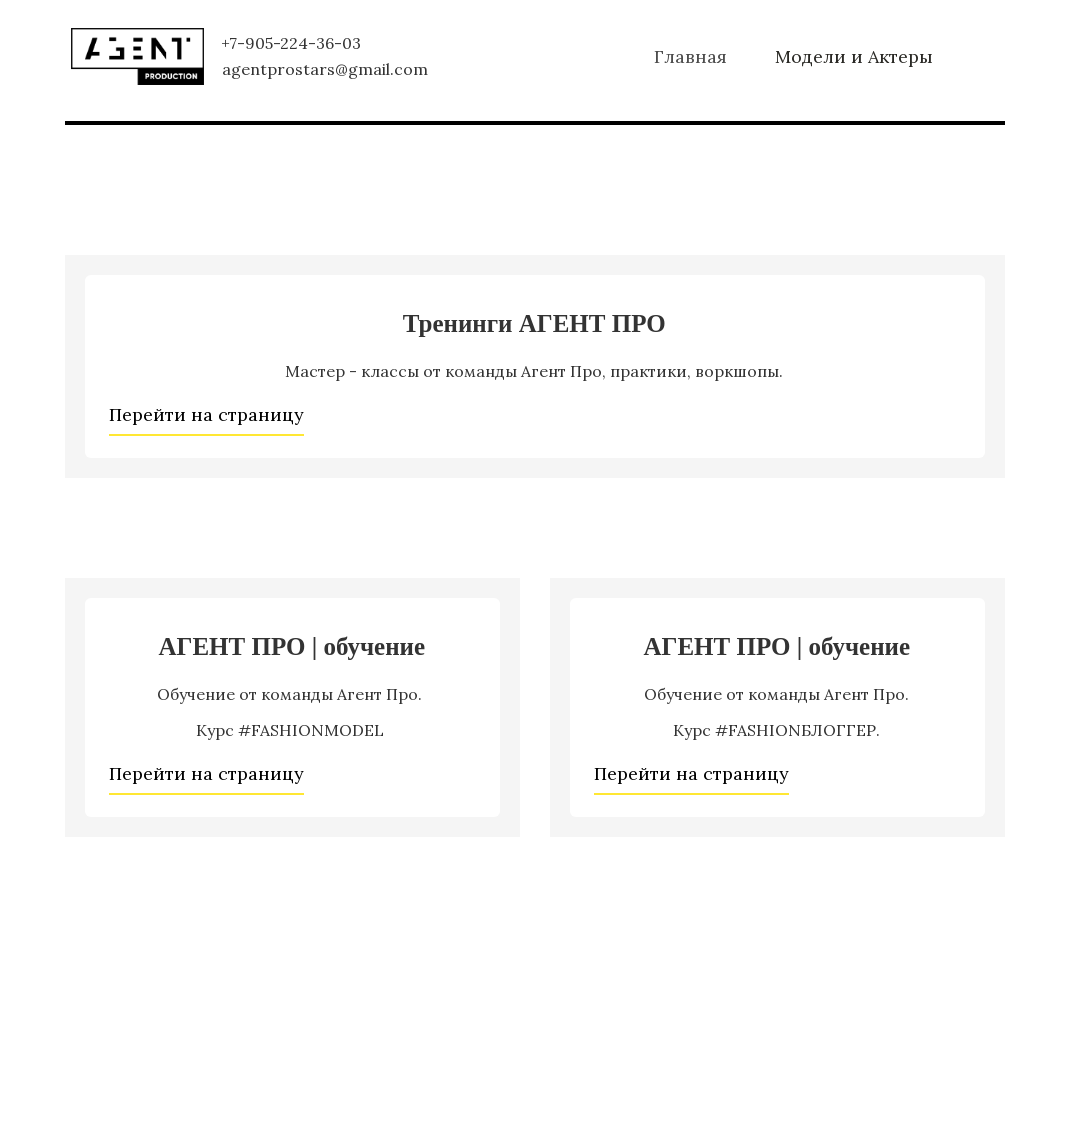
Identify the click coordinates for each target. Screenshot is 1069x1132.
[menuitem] (690, 56)
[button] (690, 56)
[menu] (728, 56)
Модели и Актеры (854, 56)
